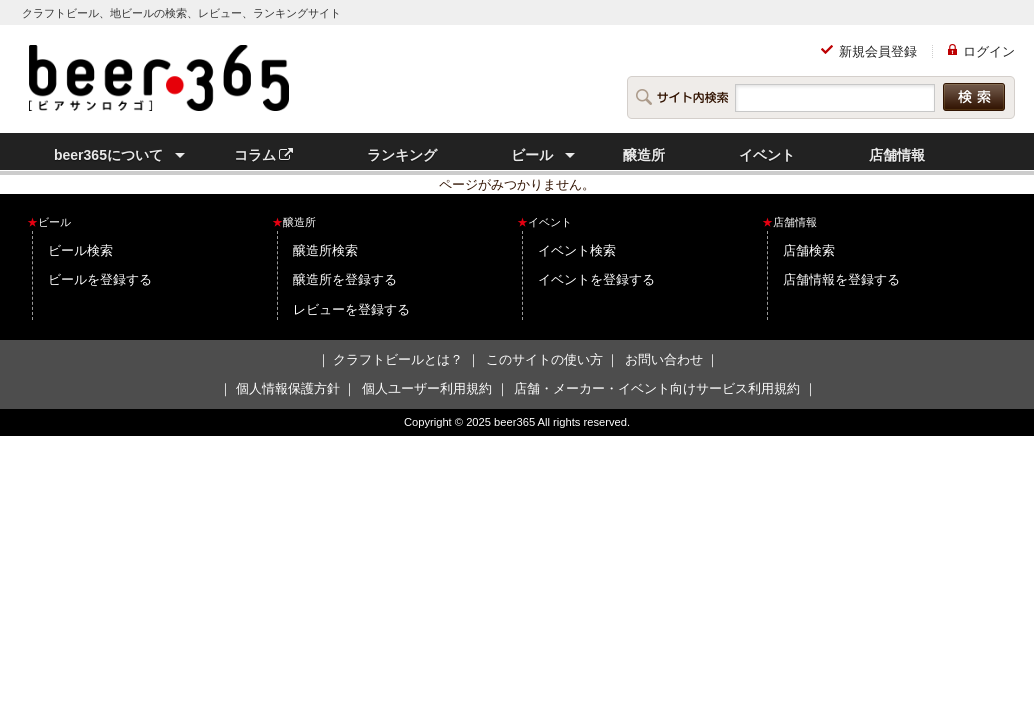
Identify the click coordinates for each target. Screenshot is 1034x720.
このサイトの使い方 (544, 359)
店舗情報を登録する (841, 279)
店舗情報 (897, 155)
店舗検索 (809, 250)
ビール (532, 155)
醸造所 (644, 155)
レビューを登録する (351, 309)
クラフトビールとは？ (398, 359)
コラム (264, 155)
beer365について (108, 155)
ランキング (402, 155)
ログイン (989, 51)
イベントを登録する (596, 279)
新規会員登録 (878, 51)
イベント (767, 155)
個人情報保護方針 (288, 388)
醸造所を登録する (345, 279)
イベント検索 (577, 250)
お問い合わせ (664, 359)
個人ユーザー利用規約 (427, 388)
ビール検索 (80, 250)
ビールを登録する (100, 279)
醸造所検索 (325, 250)
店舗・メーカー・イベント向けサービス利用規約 (657, 388)
